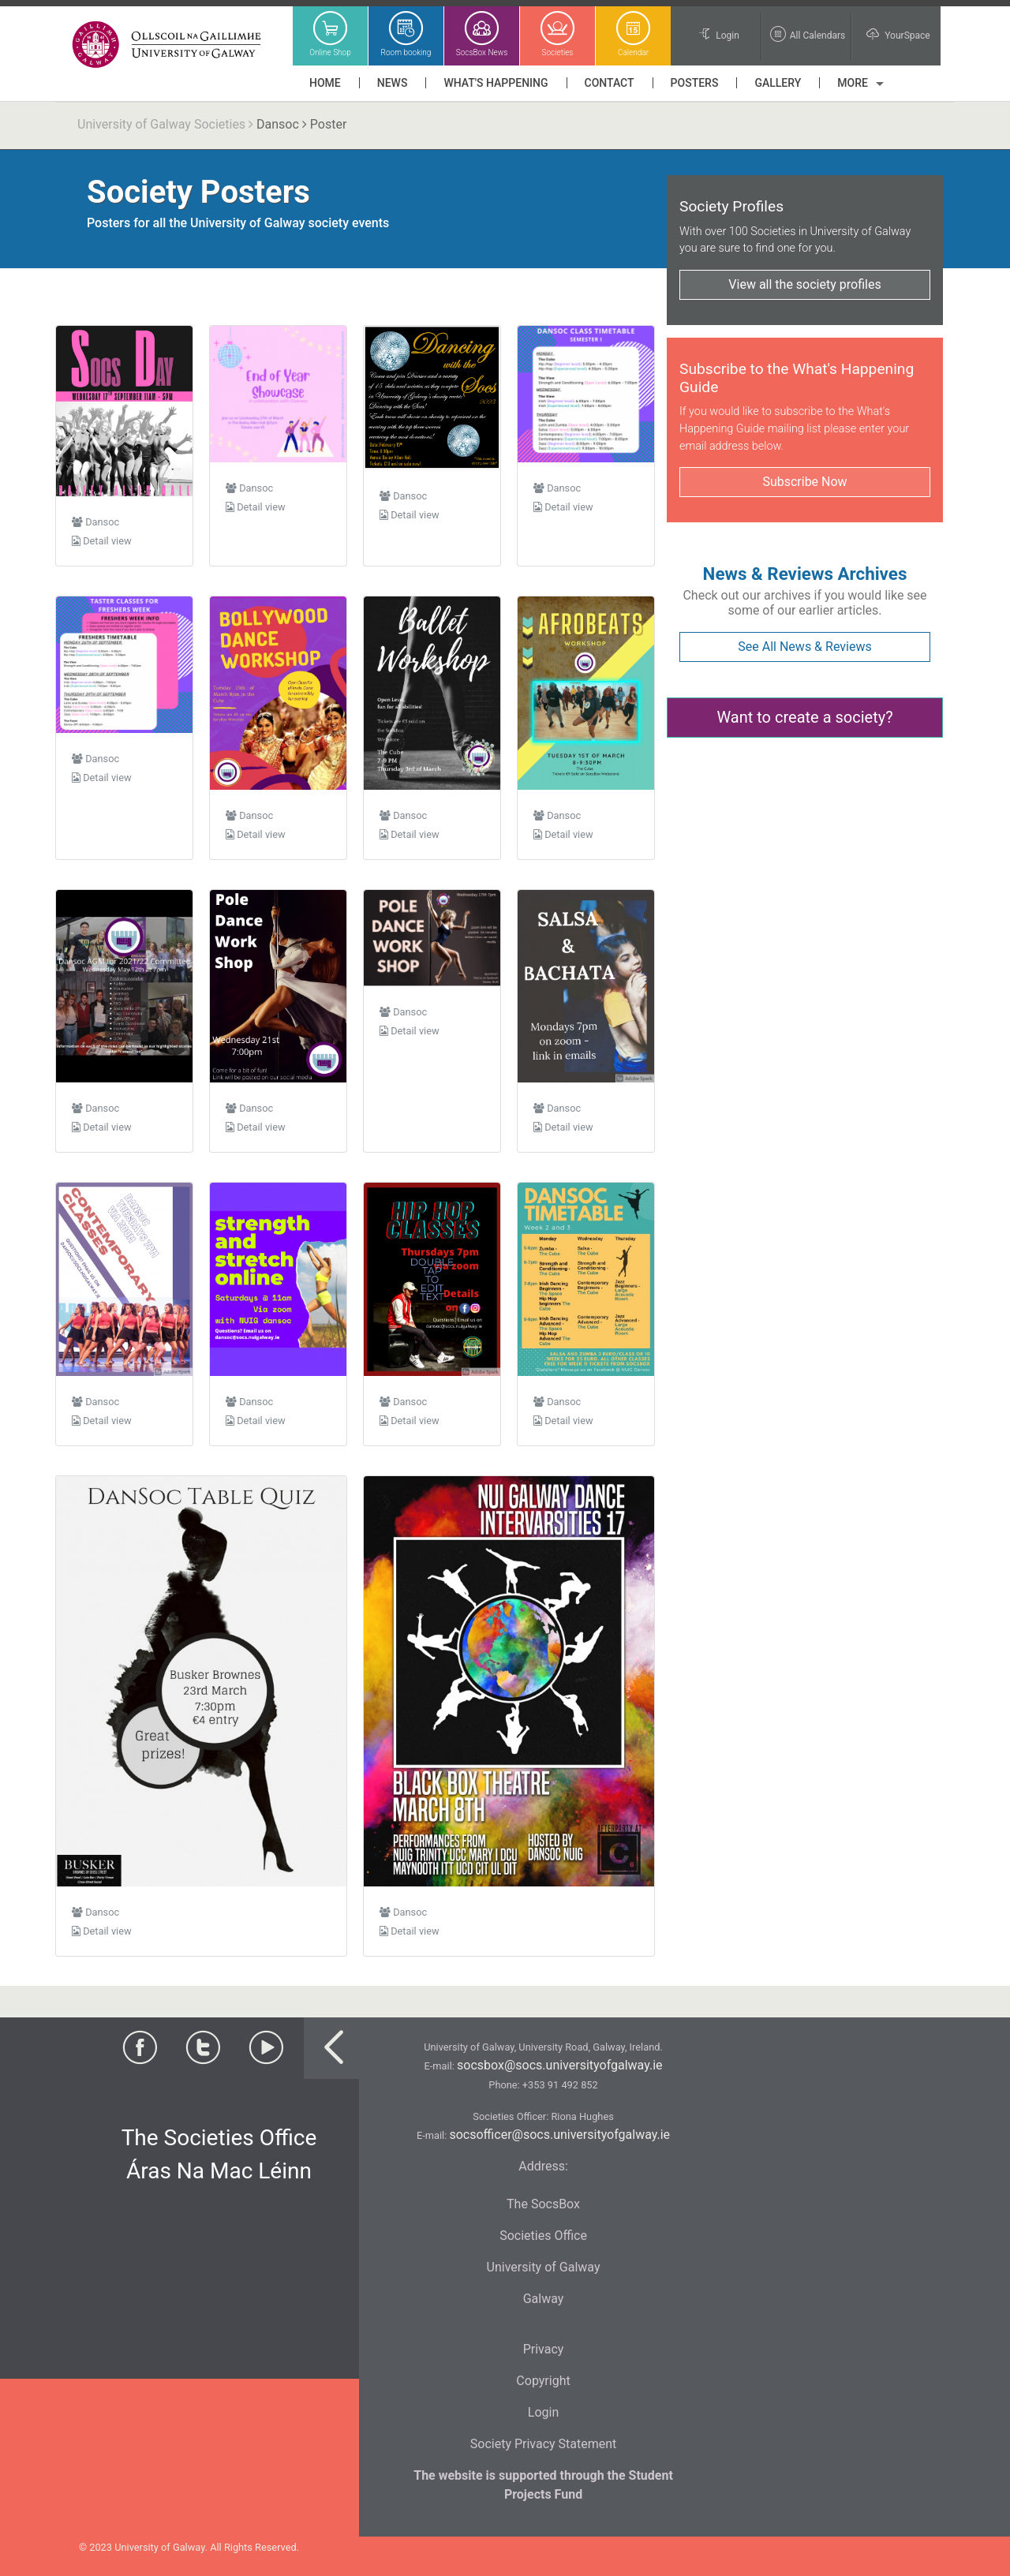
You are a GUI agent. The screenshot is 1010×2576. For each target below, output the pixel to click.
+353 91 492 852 (560, 2085)
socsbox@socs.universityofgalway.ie (559, 2065)
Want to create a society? (804, 717)
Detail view (102, 541)
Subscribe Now (804, 481)
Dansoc (277, 124)
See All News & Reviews (804, 646)
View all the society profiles (804, 284)
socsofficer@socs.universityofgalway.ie (559, 2134)
